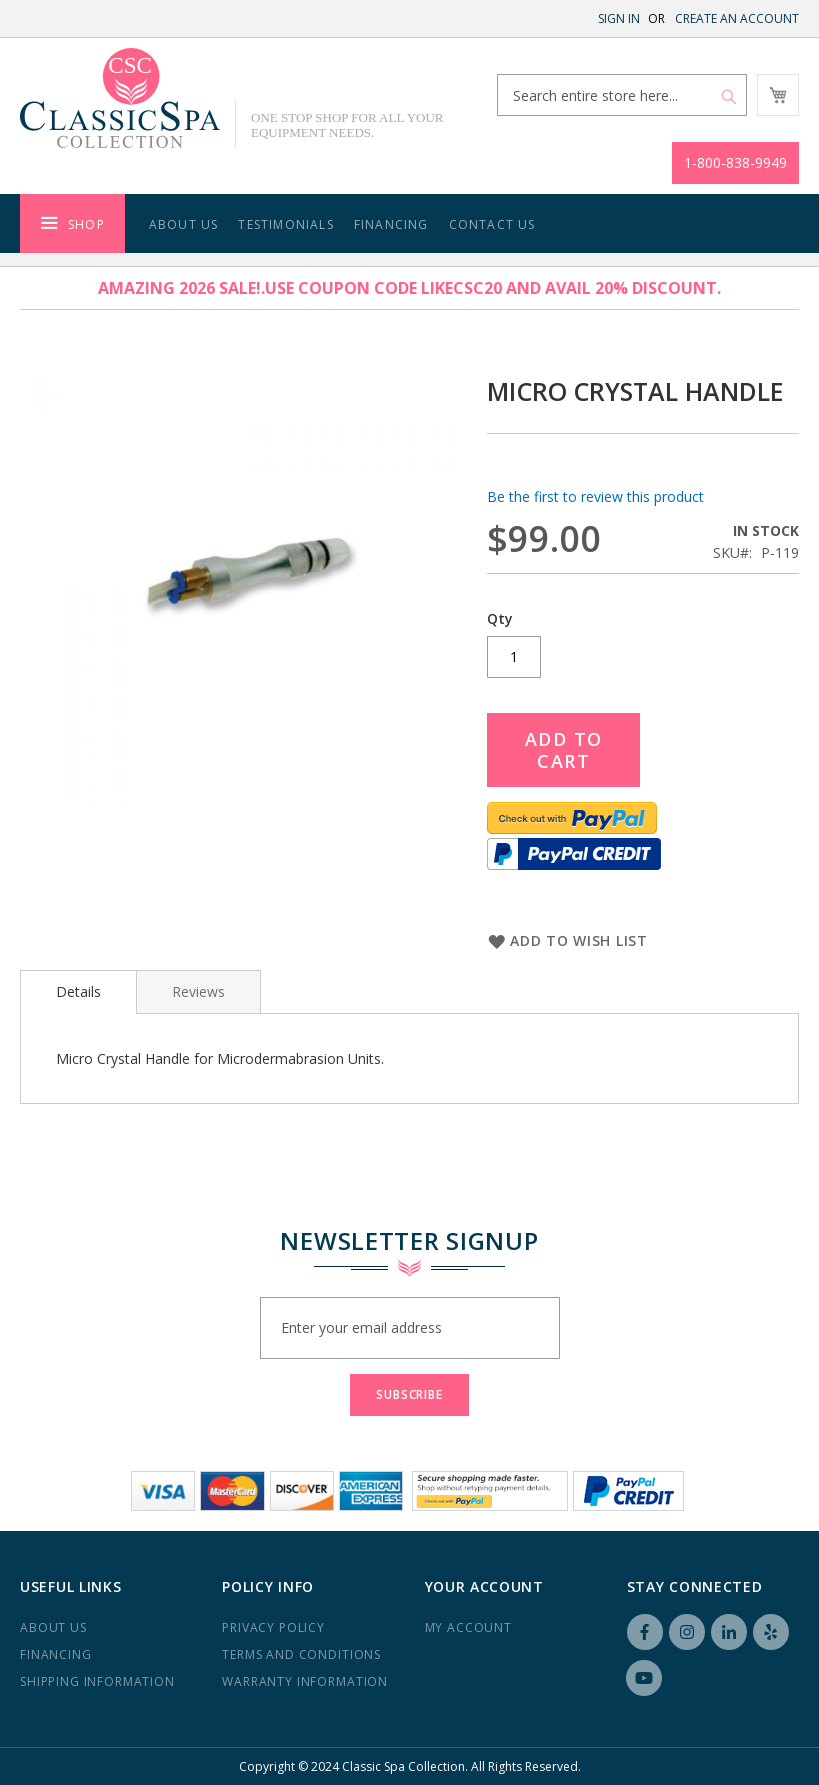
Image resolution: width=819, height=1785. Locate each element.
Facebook (645, 1632)
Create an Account (737, 18)
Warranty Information (305, 1681)
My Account (468, 1627)
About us (53, 1627)
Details (78, 991)
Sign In (619, 18)
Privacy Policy (273, 1627)
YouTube (644, 1678)
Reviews (198, 991)
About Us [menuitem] (184, 224)
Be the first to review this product (595, 496)
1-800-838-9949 (735, 162)
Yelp (771, 1632)
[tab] (78, 992)
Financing (56, 1654)
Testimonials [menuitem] (285, 224)
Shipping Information (97, 1681)
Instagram (687, 1632)
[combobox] (622, 95)
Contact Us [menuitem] (492, 224)
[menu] (409, 223)
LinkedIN (729, 1632)
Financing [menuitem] (391, 224)
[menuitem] (72, 223)
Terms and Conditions (301, 1654)
